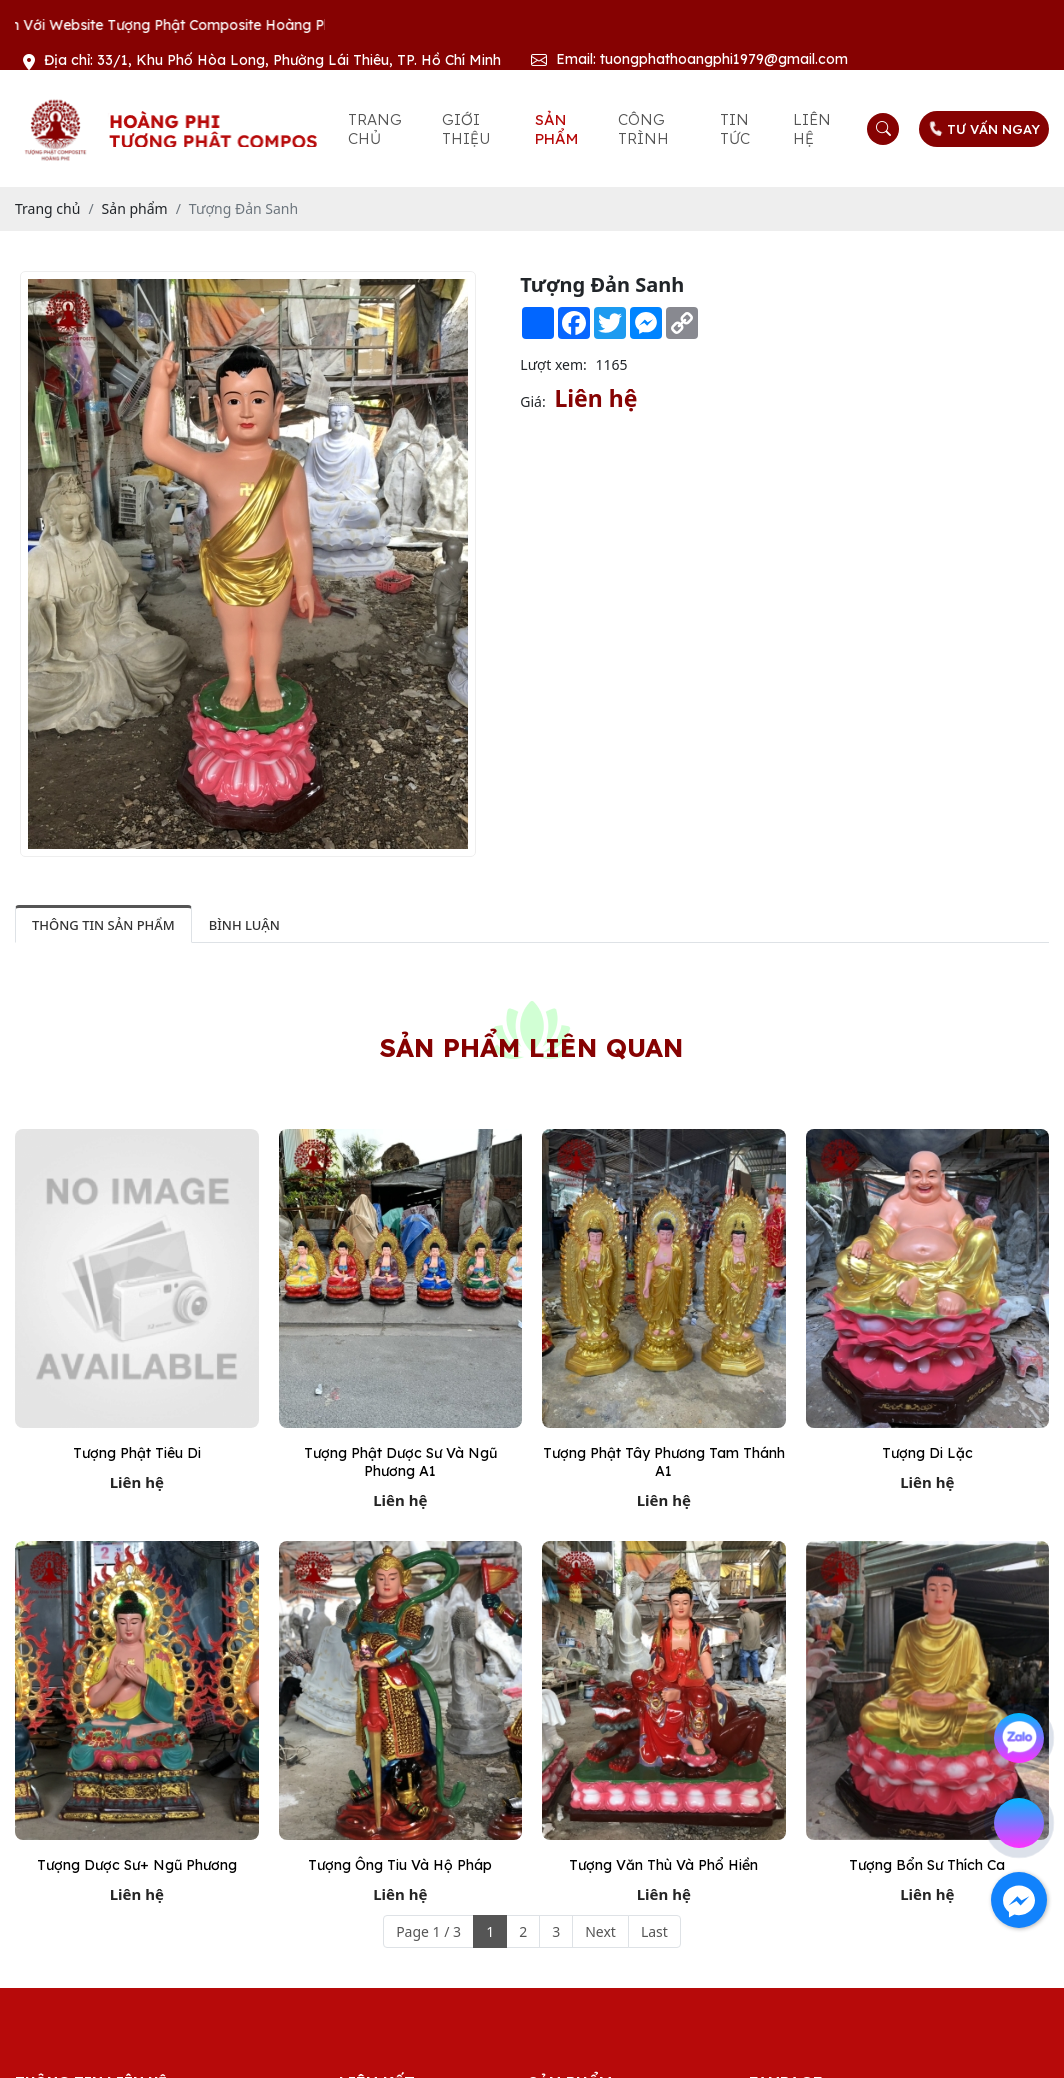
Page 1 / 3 (428, 1931)
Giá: (532, 401)
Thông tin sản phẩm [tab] (103, 925)
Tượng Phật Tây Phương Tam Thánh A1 (664, 1462)
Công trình (643, 129)
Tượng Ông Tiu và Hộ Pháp (400, 1865)
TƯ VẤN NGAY (983, 129)
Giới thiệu (466, 129)
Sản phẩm (556, 129)
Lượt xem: (553, 364)
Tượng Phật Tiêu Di (137, 1453)
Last (654, 1931)
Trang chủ (375, 129)
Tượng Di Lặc (927, 1453)
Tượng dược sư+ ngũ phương (137, 1865)
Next (600, 1931)
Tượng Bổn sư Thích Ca (927, 1865)
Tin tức (735, 129)
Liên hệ (812, 129)
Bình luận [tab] (244, 925)
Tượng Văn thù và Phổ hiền (663, 1865)
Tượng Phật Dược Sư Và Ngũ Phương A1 (400, 1462)
